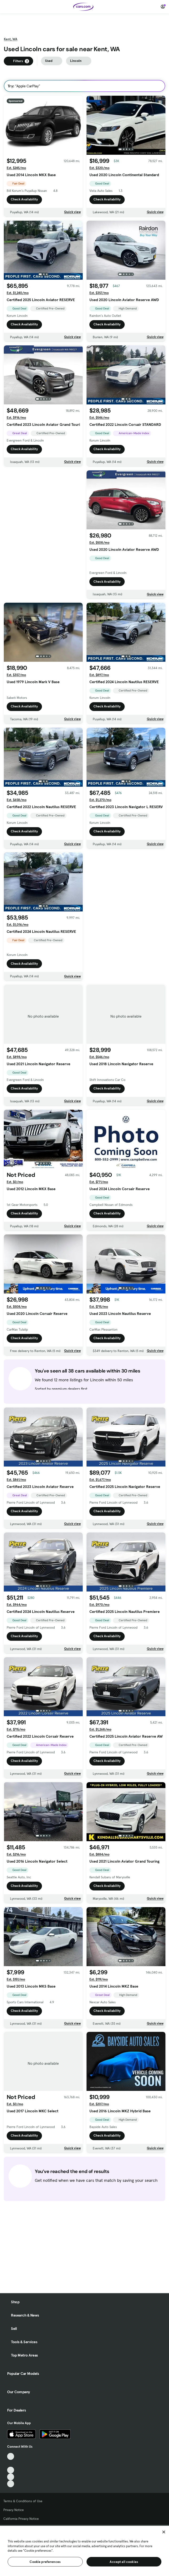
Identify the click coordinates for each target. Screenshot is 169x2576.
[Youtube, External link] (10, 2470)
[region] (84, 2550)
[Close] (164, 2532)
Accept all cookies (124, 2562)
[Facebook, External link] (10, 2463)
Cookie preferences (45, 2562)
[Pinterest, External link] (10, 2483)
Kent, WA (10, 39)
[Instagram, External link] (10, 2476)
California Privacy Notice (21, 2518)
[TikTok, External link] (10, 2456)
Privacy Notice (13, 2510)
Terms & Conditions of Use (22, 2501)
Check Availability (24, 199)
